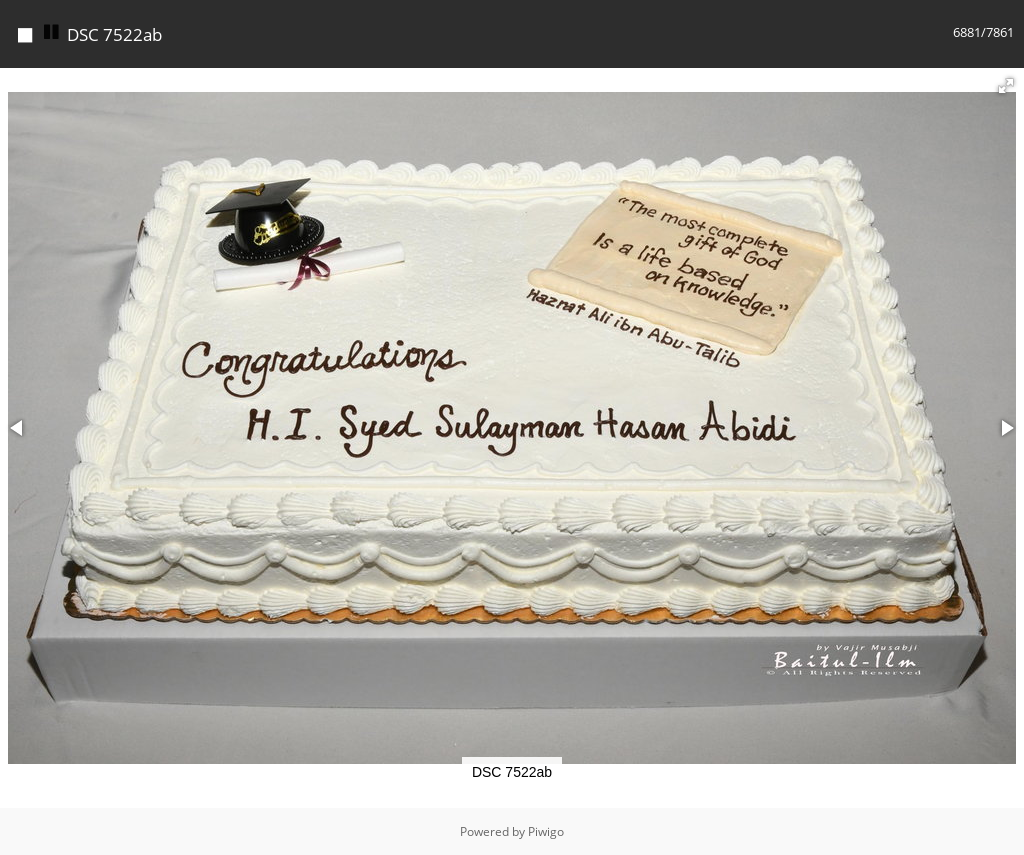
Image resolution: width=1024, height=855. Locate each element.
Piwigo (546, 831)
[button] (1006, 86)
